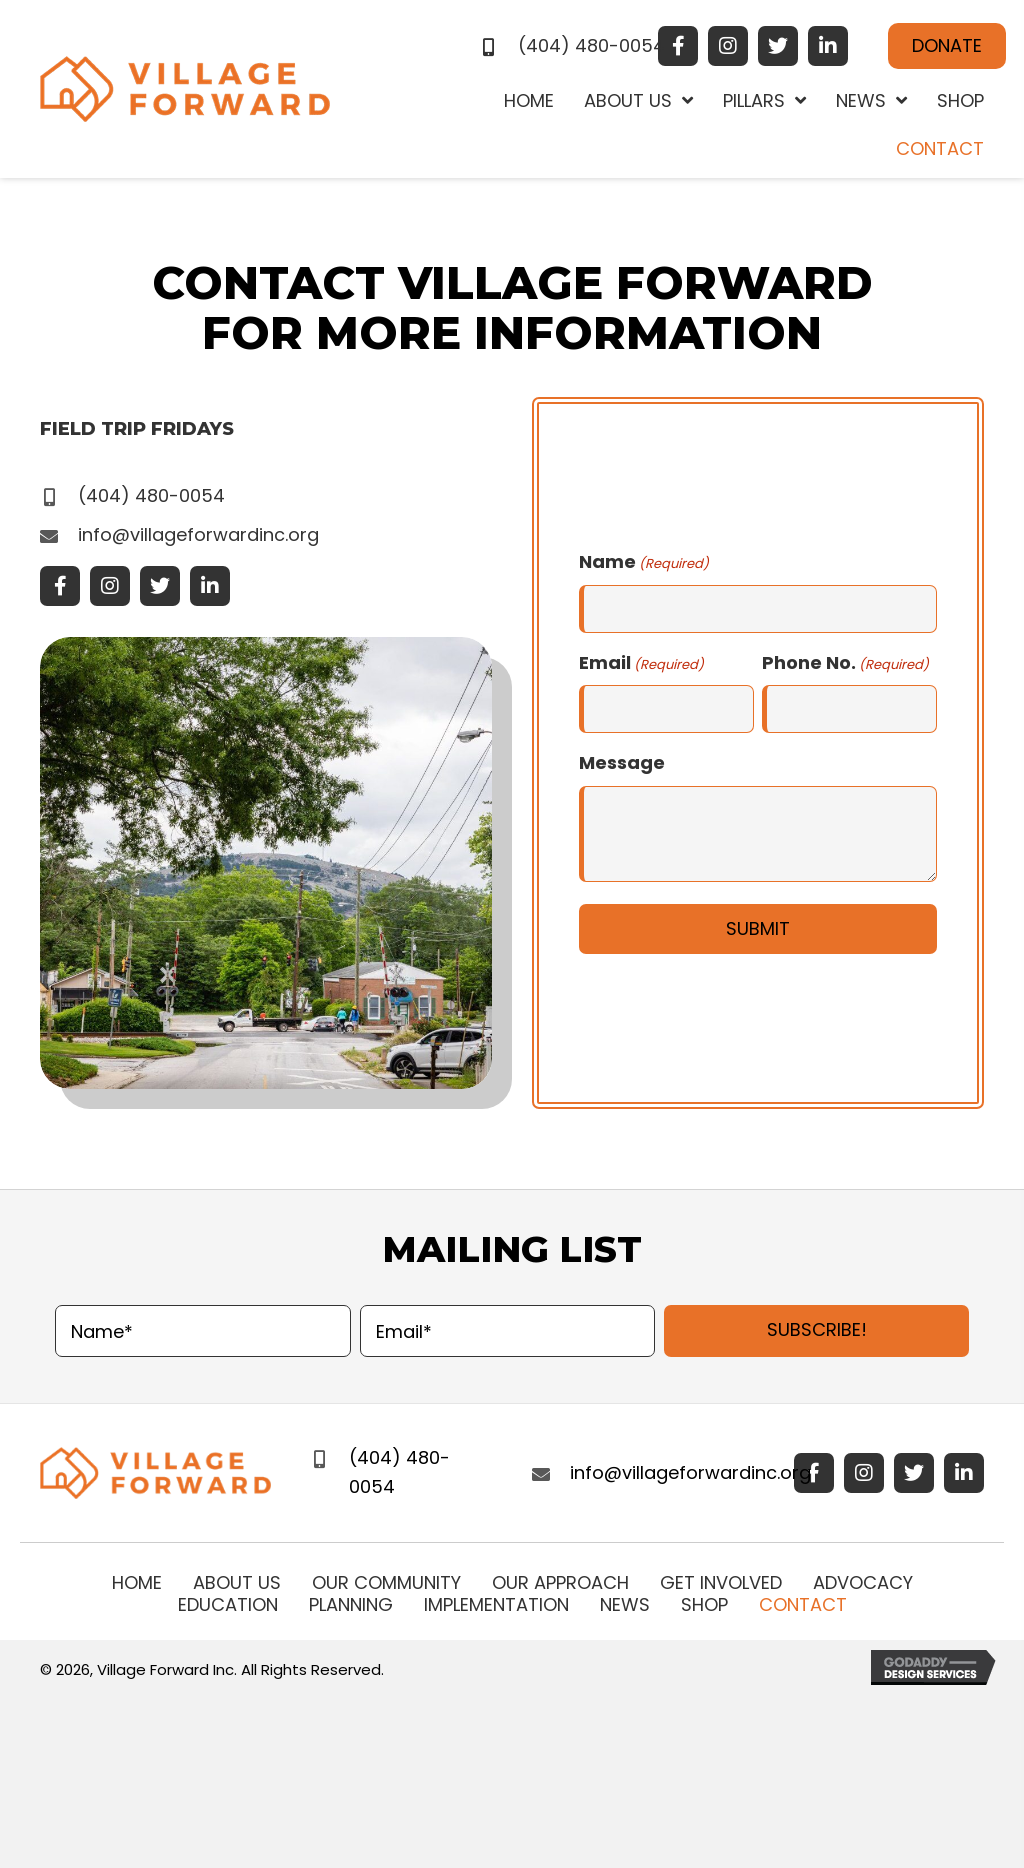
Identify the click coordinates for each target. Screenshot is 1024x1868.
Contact (803, 1605)
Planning (351, 1605)
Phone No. (845, 663)
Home (137, 1583)
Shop (704, 1605)
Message (622, 762)
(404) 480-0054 (591, 45)
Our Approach (560, 1583)
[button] (678, 46)
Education (228, 1605)
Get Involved (721, 1583)
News (625, 1605)
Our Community (386, 1583)
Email (641, 663)
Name (644, 562)
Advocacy (863, 1583)
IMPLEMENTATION (496, 1605)
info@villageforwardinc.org (198, 534)
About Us (237, 1583)
